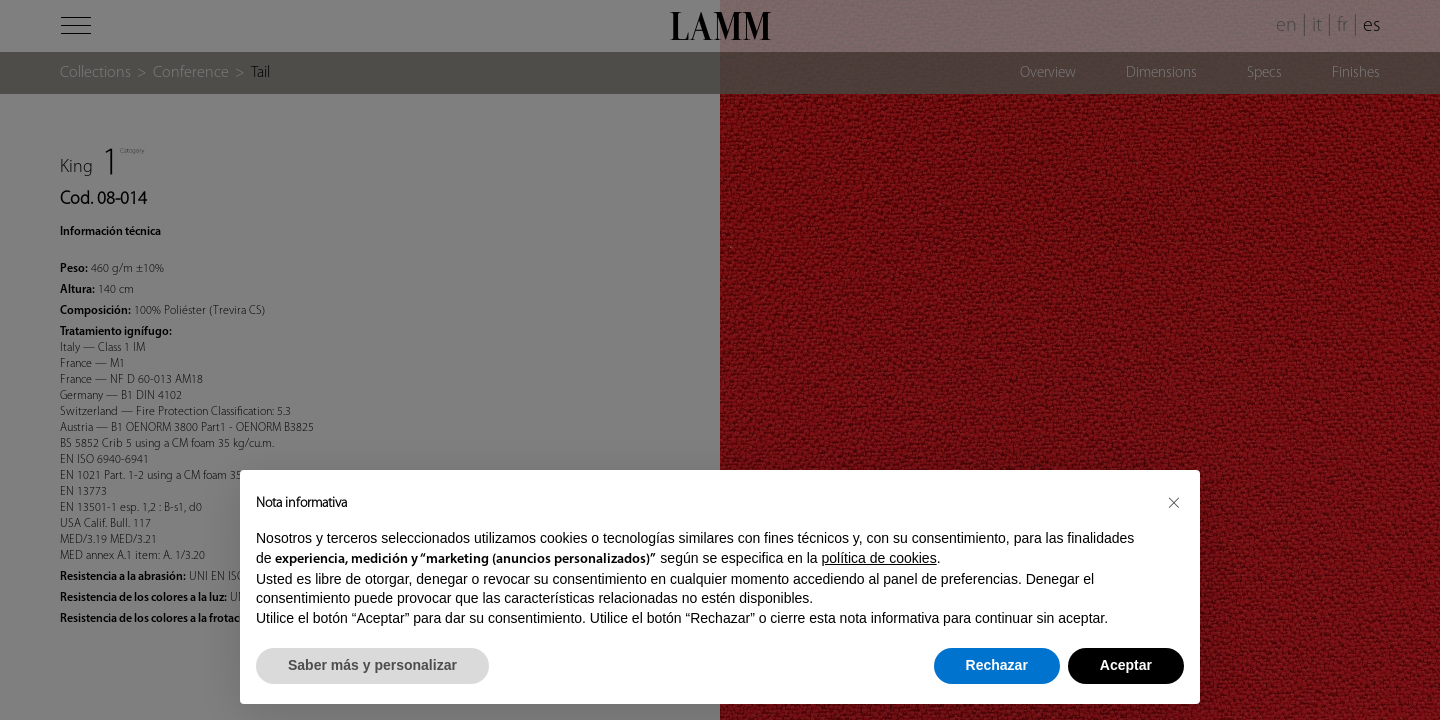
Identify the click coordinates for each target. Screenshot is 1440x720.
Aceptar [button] (1126, 665)
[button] (1174, 502)
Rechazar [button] (997, 665)
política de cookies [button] (878, 558)
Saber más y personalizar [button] (372, 665)
